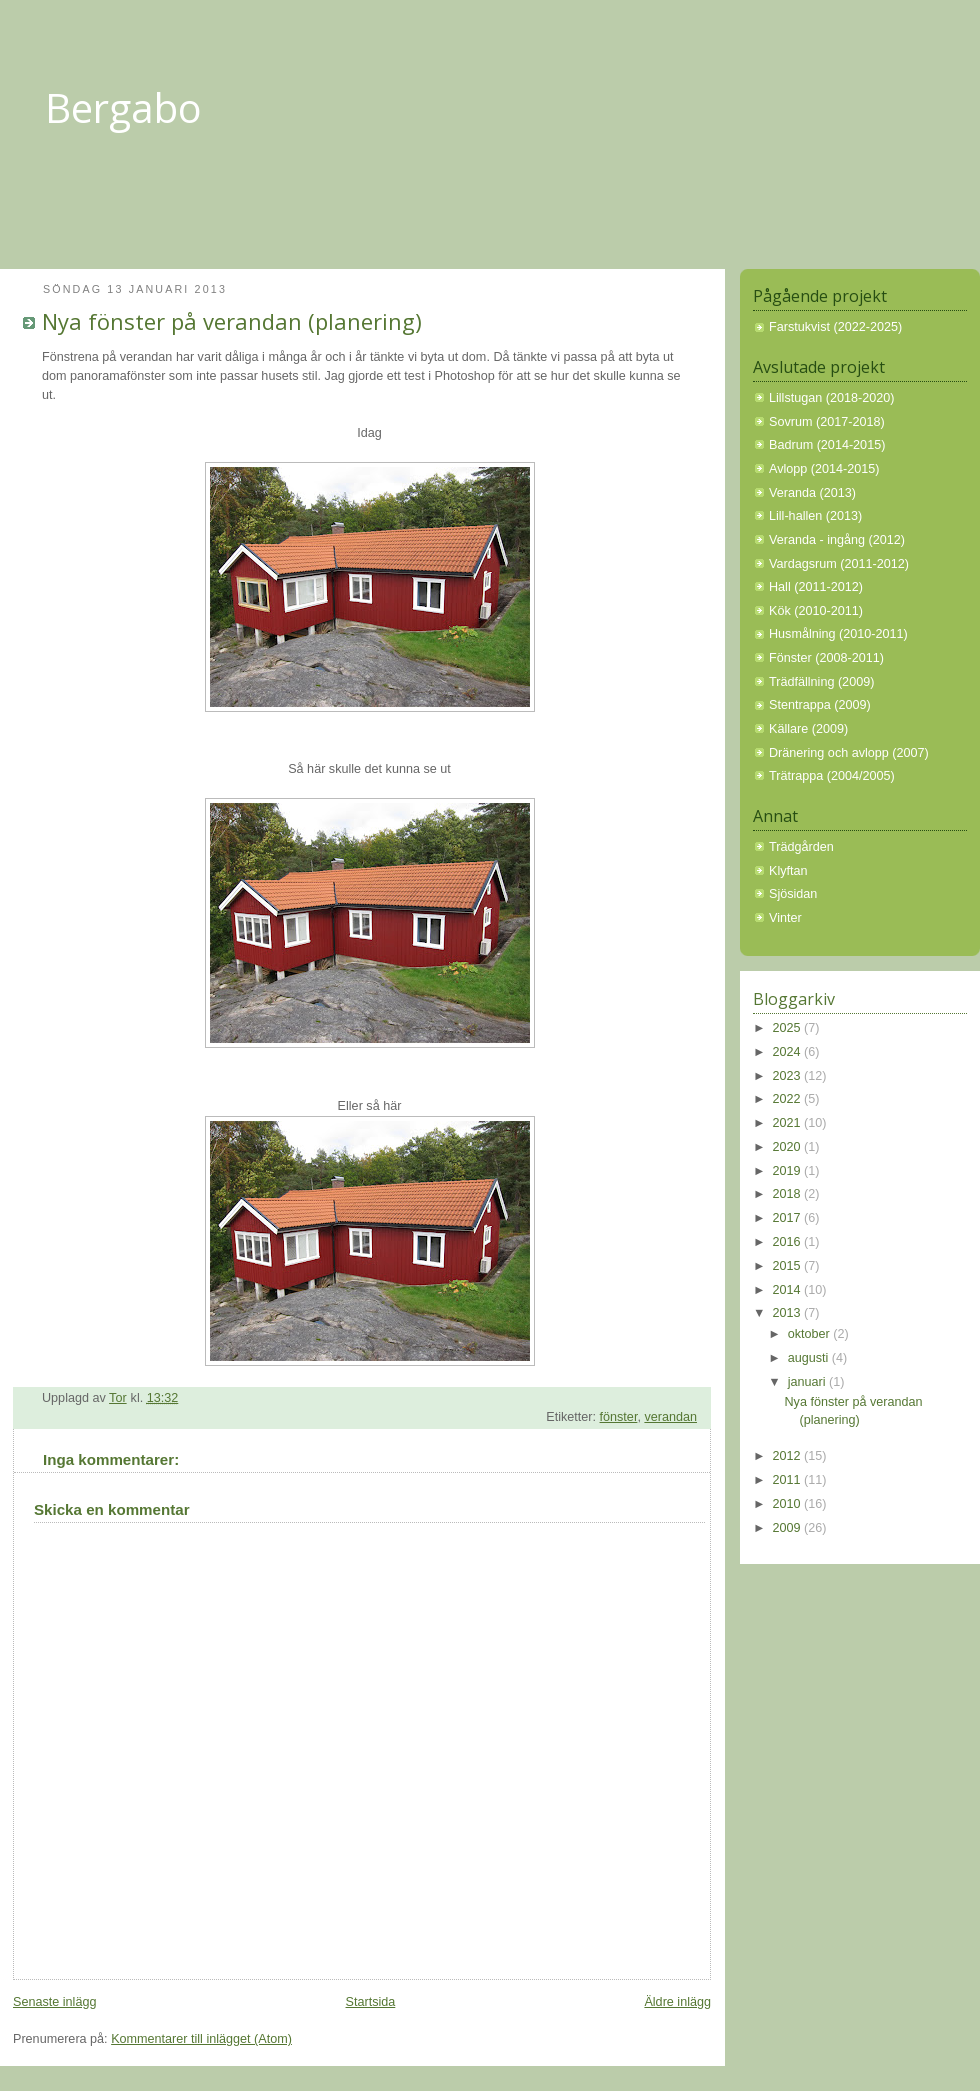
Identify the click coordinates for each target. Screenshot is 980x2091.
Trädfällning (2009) (821, 682)
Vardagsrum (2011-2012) (839, 564)
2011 (789, 1480)
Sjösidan (793, 894)
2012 (789, 1456)
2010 (789, 1504)
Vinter (785, 918)
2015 (789, 1266)
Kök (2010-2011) (816, 611)
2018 (789, 1194)
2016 (789, 1242)
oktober (811, 1334)
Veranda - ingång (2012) (837, 540)
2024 (789, 1052)
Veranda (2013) (812, 493)
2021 (789, 1123)
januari (808, 1382)
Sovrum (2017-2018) (827, 422)
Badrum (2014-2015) (827, 445)
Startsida (371, 2002)
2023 (789, 1076)
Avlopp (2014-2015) (824, 469)
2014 (789, 1290)
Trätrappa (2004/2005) (832, 776)
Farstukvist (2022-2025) (835, 327)
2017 (789, 1218)
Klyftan (788, 871)
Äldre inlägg (677, 2002)
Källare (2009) (808, 729)
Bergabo (123, 107)
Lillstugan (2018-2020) (831, 398)
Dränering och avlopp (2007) (849, 753)
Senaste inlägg (54, 2002)
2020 (789, 1147)
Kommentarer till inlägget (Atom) (201, 2039)
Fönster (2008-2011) (826, 658)
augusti (810, 1358)
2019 (789, 1171)
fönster (619, 1417)
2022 (789, 1099)
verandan (670, 1417)
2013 (789, 1313)
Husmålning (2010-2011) (838, 634)
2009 (789, 1528)
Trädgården (801, 847)
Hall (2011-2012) (816, 587)
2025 (789, 1028)
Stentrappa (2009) (820, 705)
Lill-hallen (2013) (815, 516)
